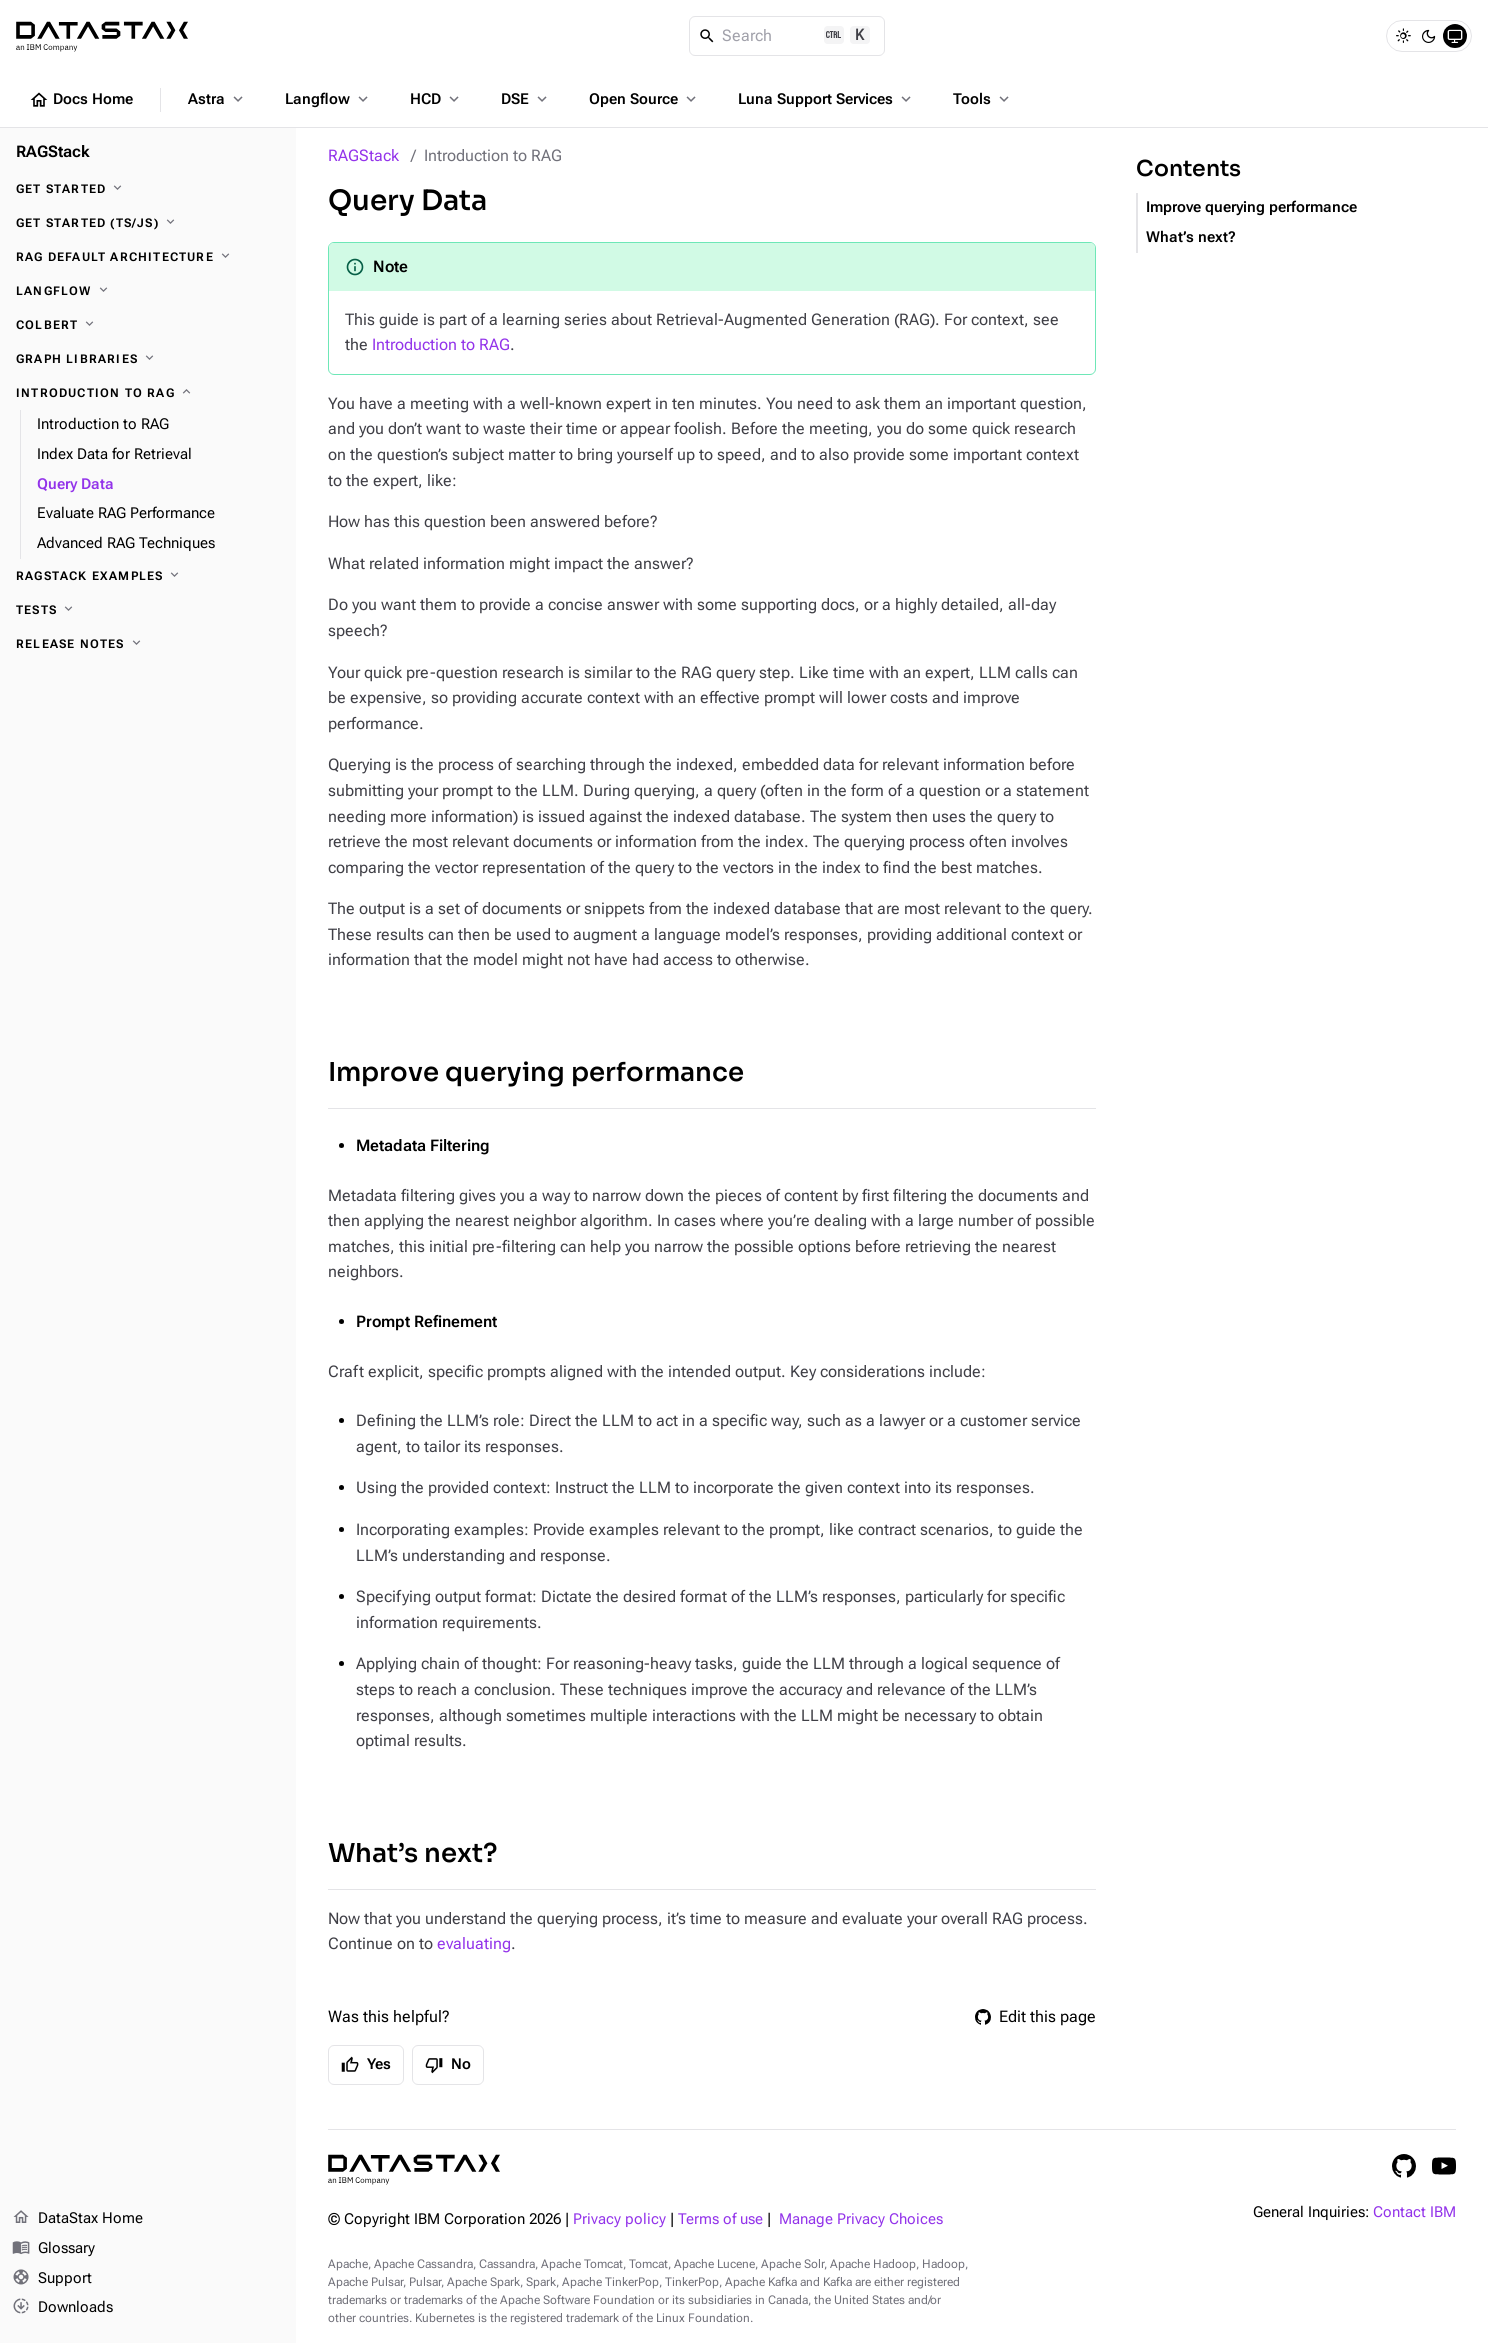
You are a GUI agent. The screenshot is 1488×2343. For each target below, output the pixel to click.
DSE (526, 99)
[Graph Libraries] (148, 359)
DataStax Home (77, 2219)
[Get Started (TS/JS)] (148, 223)
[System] (1455, 36)
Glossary (53, 2249)
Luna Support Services (826, 99)
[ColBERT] (148, 325)
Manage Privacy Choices (861, 2219)
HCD (436, 99)
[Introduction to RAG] (148, 393)
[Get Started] (148, 189)
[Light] (1403, 36)
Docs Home (81, 100)
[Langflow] (148, 291)
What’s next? (412, 1853)
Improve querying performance (536, 1072)
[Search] (787, 36)
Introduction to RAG (441, 344)
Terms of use (720, 2219)
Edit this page (1035, 2016)
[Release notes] (148, 644)
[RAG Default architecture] (148, 257)
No (448, 2065)
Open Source (644, 99)
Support (52, 2279)
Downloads (62, 2308)
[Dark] (1429, 36)
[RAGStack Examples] (148, 576)
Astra (217, 99)
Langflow (328, 99)
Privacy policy (619, 2219)
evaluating (474, 1943)
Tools (983, 99)
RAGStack (363, 155)
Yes (366, 2065)
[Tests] (148, 610)
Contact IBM (1414, 2212)
